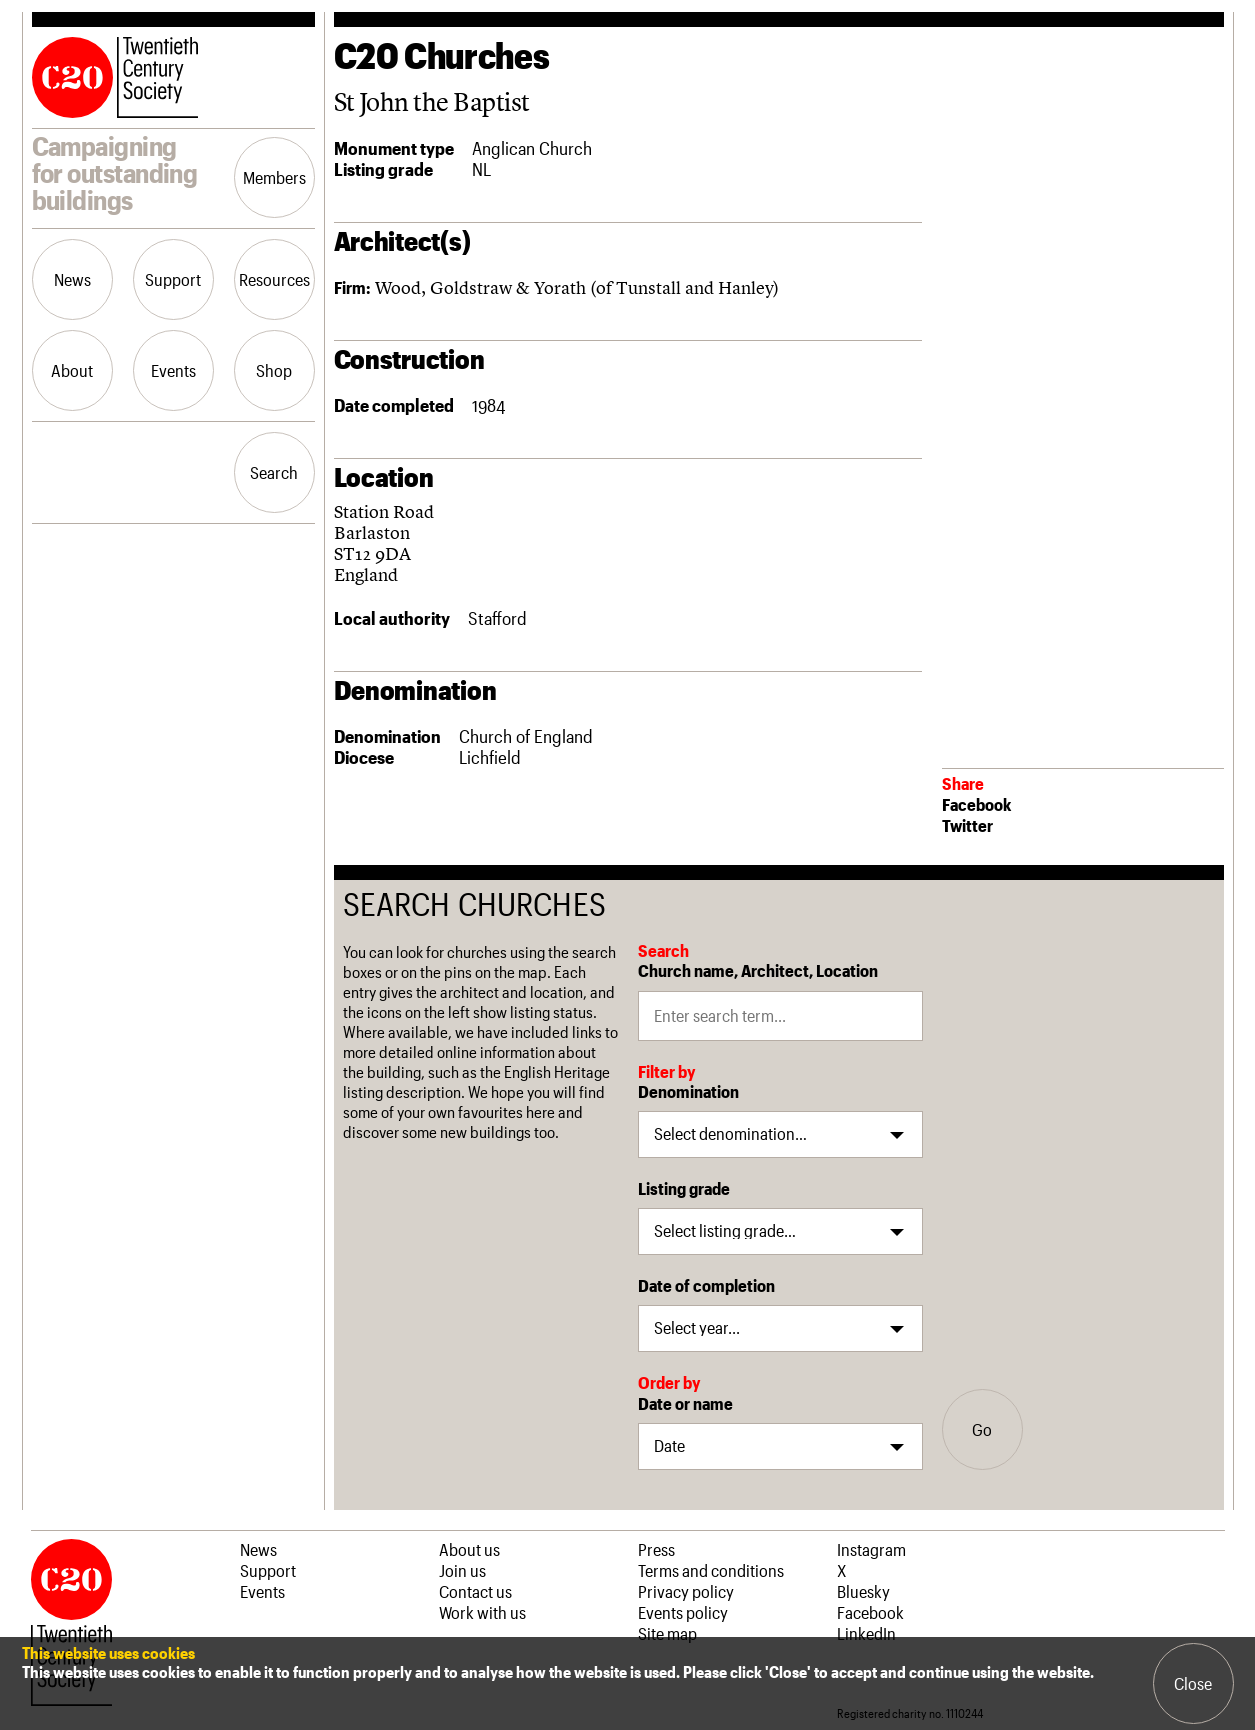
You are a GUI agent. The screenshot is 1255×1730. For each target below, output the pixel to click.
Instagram (871, 1549)
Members (274, 177)
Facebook (976, 804)
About (72, 370)
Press (656, 1549)
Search (274, 472)
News (72, 279)
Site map (667, 1633)
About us (469, 1549)
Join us (462, 1570)
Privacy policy (686, 1591)
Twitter (967, 825)
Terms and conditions (711, 1570)
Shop (274, 370)
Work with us (482, 1612)
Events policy (683, 1612)
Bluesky (863, 1591)
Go (982, 1429)
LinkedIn (866, 1633)
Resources (274, 279)
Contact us (475, 1591)
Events (173, 370)
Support (173, 279)
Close (1193, 1683)
